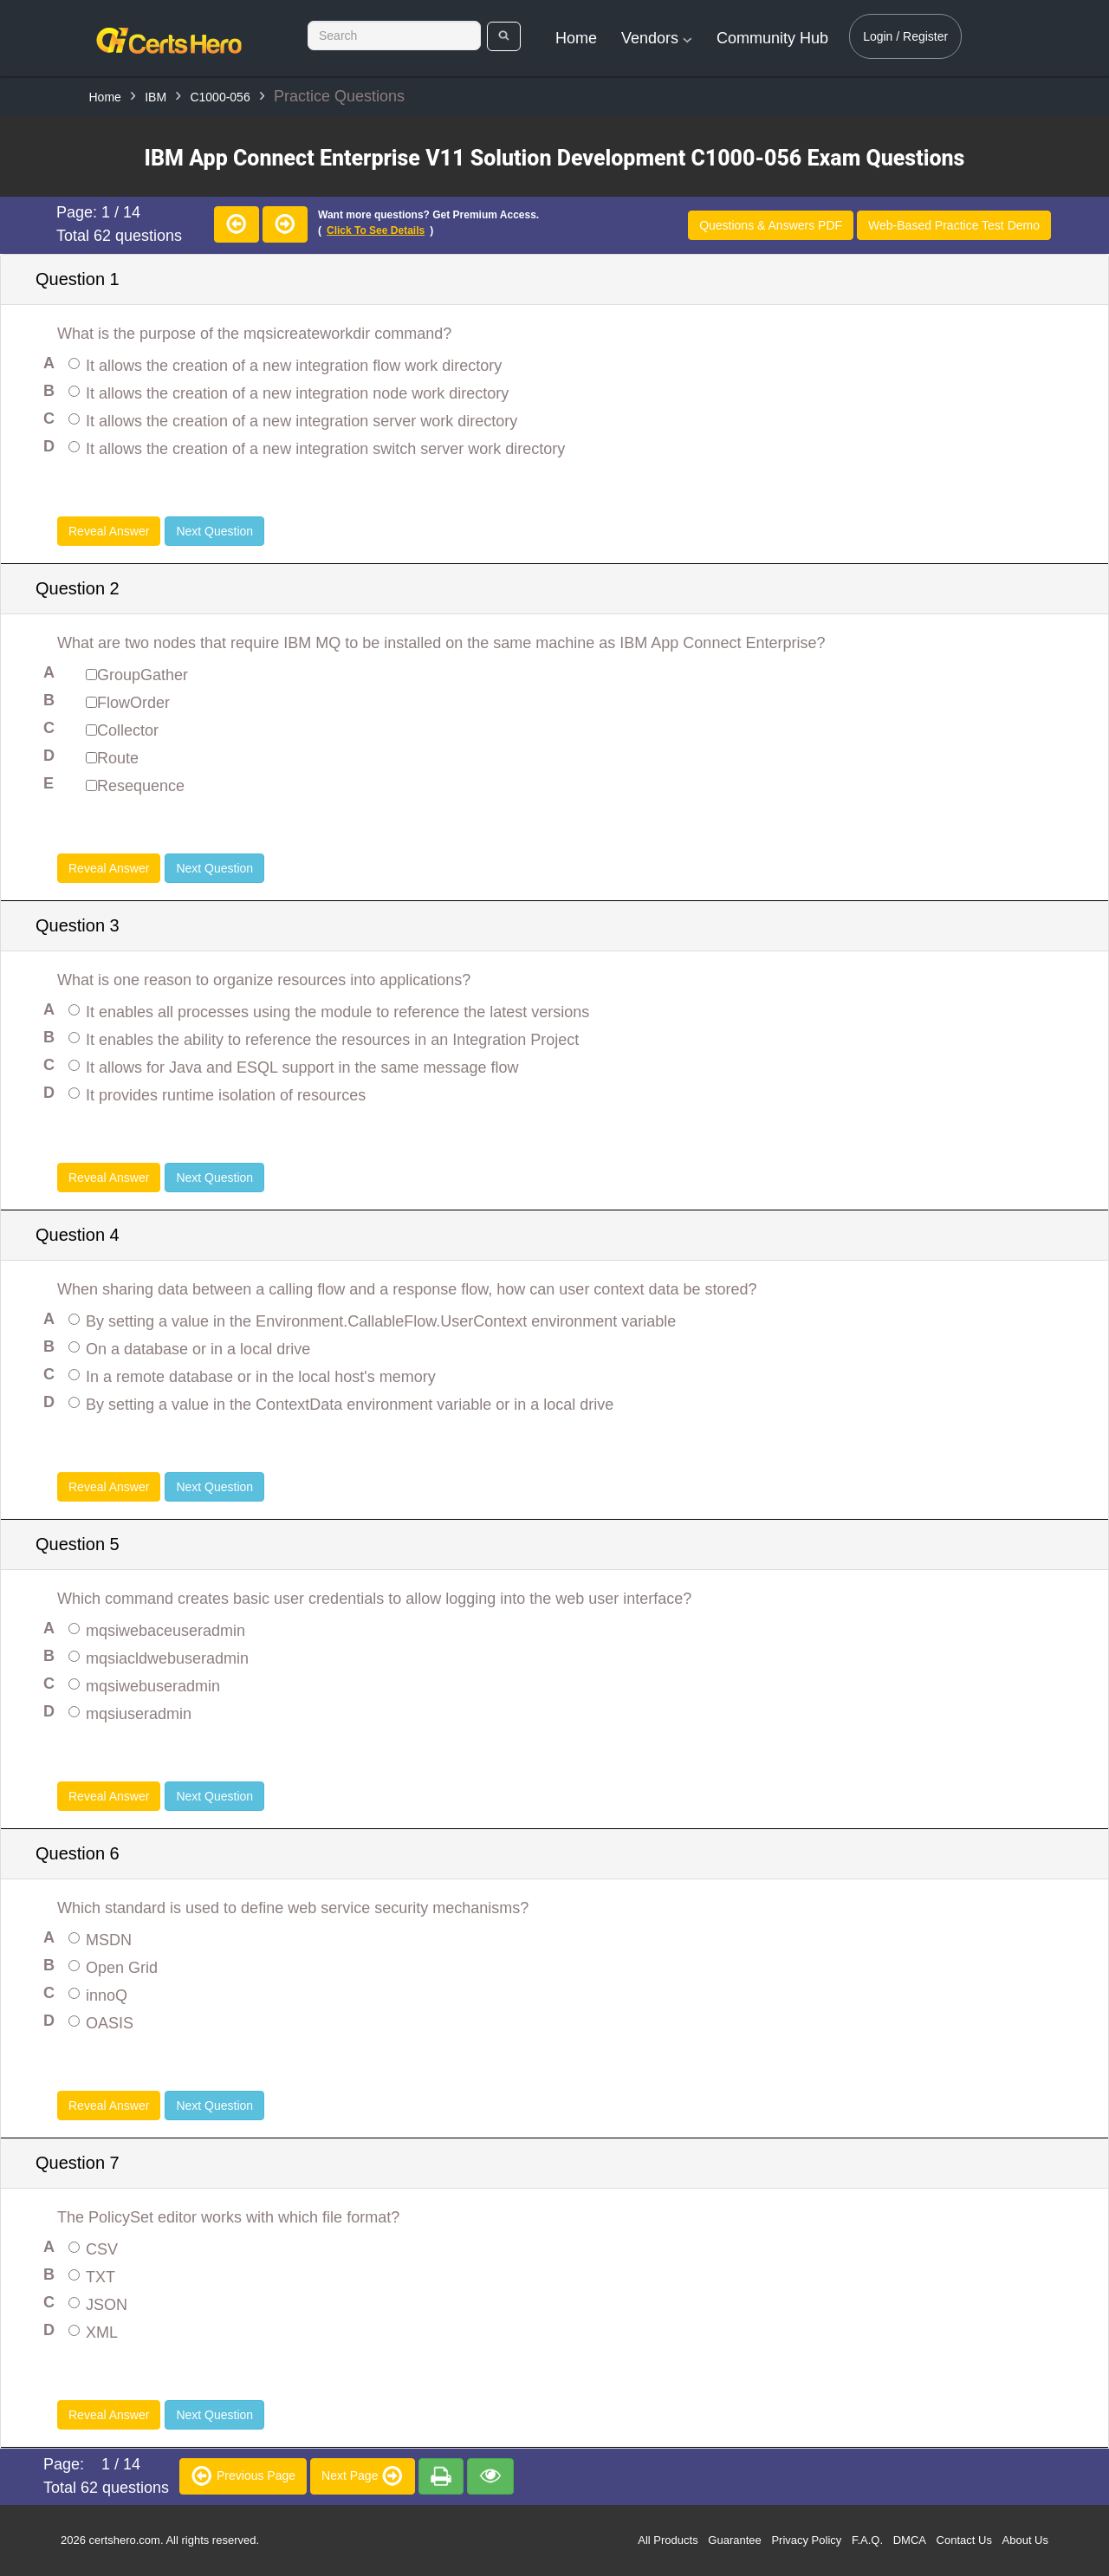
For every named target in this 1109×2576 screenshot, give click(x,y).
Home (576, 38)
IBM (155, 97)
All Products (667, 2540)
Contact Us (964, 2540)
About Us (1025, 2540)
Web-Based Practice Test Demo (954, 225)
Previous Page (243, 2475)
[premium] (441, 2476)
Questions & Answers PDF (770, 225)
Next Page (362, 2475)
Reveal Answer (108, 531)
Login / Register (905, 36)
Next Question (214, 531)
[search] (504, 36)
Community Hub (772, 38)
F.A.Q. (867, 2540)
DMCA (909, 2540)
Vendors (656, 38)
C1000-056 (220, 97)
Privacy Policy (806, 2540)
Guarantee (734, 2540)
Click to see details (376, 230)
